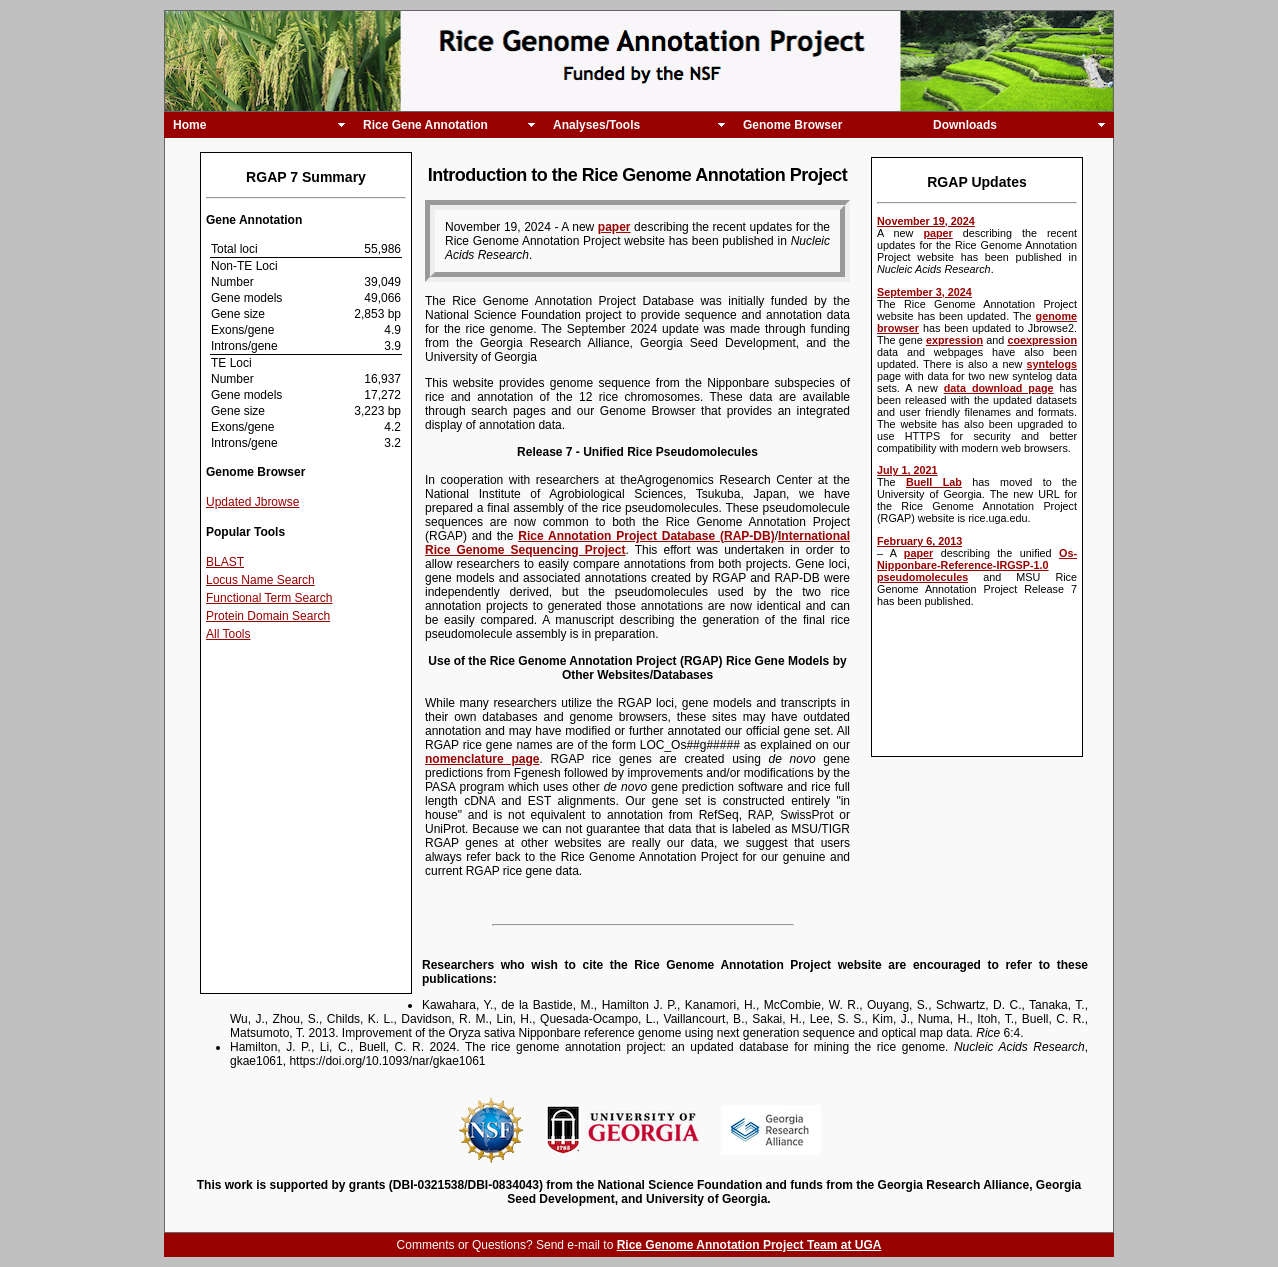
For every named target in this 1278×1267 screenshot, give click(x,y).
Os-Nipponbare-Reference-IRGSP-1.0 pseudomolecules (977, 565)
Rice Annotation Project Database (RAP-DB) (646, 536)
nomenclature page (482, 759)
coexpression (1042, 340)
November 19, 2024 (926, 221)
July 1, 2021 (907, 470)
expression (954, 340)
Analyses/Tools (596, 125)
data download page (999, 388)
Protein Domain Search (268, 616)
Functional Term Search (269, 598)
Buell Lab (934, 482)
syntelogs (1052, 364)
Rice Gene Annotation (425, 125)
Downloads (965, 125)
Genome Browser (792, 125)
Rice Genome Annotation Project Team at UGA (749, 1245)
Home (189, 125)
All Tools (228, 634)
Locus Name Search (260, 580)
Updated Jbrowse (252, 502)
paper (937, 233)
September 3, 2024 (924, 292)
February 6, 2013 (919, 541)
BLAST (225, 562)
